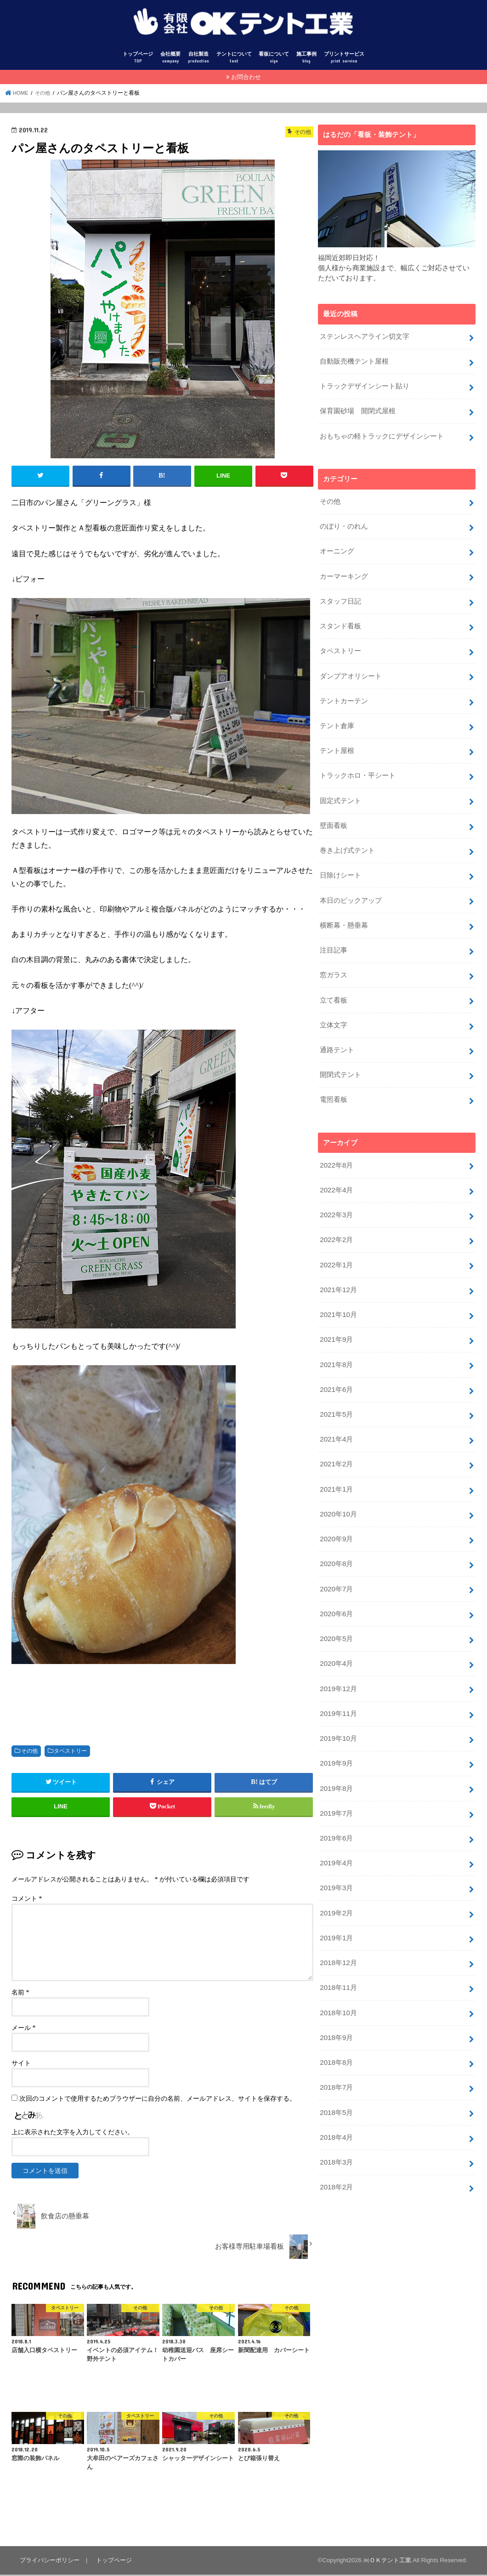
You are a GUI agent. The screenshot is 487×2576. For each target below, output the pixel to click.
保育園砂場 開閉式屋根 (358, 410)
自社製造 (198, 59)
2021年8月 (336, 1342)
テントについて (234, 59)
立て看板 (333, 986)
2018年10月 (338, 1974)
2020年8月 (336, 1536)
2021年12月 (338, 1269)
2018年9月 (336, 1998)
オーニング (337, 548)
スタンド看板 (340, 621)
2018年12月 (338, 1925)
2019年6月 (336, 1804)
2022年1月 (336, 1245)
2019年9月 (336, 1731)
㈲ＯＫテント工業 (387, 2561)
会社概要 (170, 59)
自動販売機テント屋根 (354, 361)
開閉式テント (340, 1058)
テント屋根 (337, 743)
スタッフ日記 (340, 596)
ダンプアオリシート (351, 669)
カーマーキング (344, 572)
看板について (274, 59)
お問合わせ (246, 78)
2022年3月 (336, 1196)
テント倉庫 (337, 718)
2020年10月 (338, 1488)
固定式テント (340, 791)
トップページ (138, 59)
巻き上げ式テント (347, 839)
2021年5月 (336, 1391)
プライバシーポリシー (49, 2561)
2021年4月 (336, 1415)
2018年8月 (336, 2023)
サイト (21, 2064)
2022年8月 (336, 1147)
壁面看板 (333, 815)
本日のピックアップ (351, 888)
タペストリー (70, 1752)
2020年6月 (336, 1585)
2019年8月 (336, 1755)
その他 (29, 1752)
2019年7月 (336, 1780)
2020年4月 (336, 1634)
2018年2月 (336, 2145)
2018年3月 (336, 2120)
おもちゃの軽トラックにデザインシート (382, 435)
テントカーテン (344, 694)
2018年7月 (336, 2047)
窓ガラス (333, 961)
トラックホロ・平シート (358, 767)
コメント (26, 1900)
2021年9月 (336, 1318)
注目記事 (333, 937)
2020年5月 (336, 1609)
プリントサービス (344, 59)
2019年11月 (338, 1683)
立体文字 (333, 1010)
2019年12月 (338, 1658)
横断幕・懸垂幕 (344, 913)
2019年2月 (336, 1877)
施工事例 (306, 59)
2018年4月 (336, 2096)
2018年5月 (336, 2071)
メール (23, 2029)
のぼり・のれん (344, 524)
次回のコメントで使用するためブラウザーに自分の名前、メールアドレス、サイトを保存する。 (157, 2100)
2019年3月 (336, 1853)
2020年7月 (336, 1561)
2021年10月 (338, 1293)
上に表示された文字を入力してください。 (72, 2133)
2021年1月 (336, 1464)
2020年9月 (336, 1512)
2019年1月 (336, 1901)
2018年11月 (338, 1950)
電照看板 (333, 1083)
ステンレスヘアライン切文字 (364, 337)
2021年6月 (336, 1366)
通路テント (337, 1034)
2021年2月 (336, 1439)
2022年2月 (336, 1221)
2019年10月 (338, 1706)
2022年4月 (336, 1172)
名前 (20, 1993)
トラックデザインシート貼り (364, 386)
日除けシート (340, 864)
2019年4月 (336, 1828)
